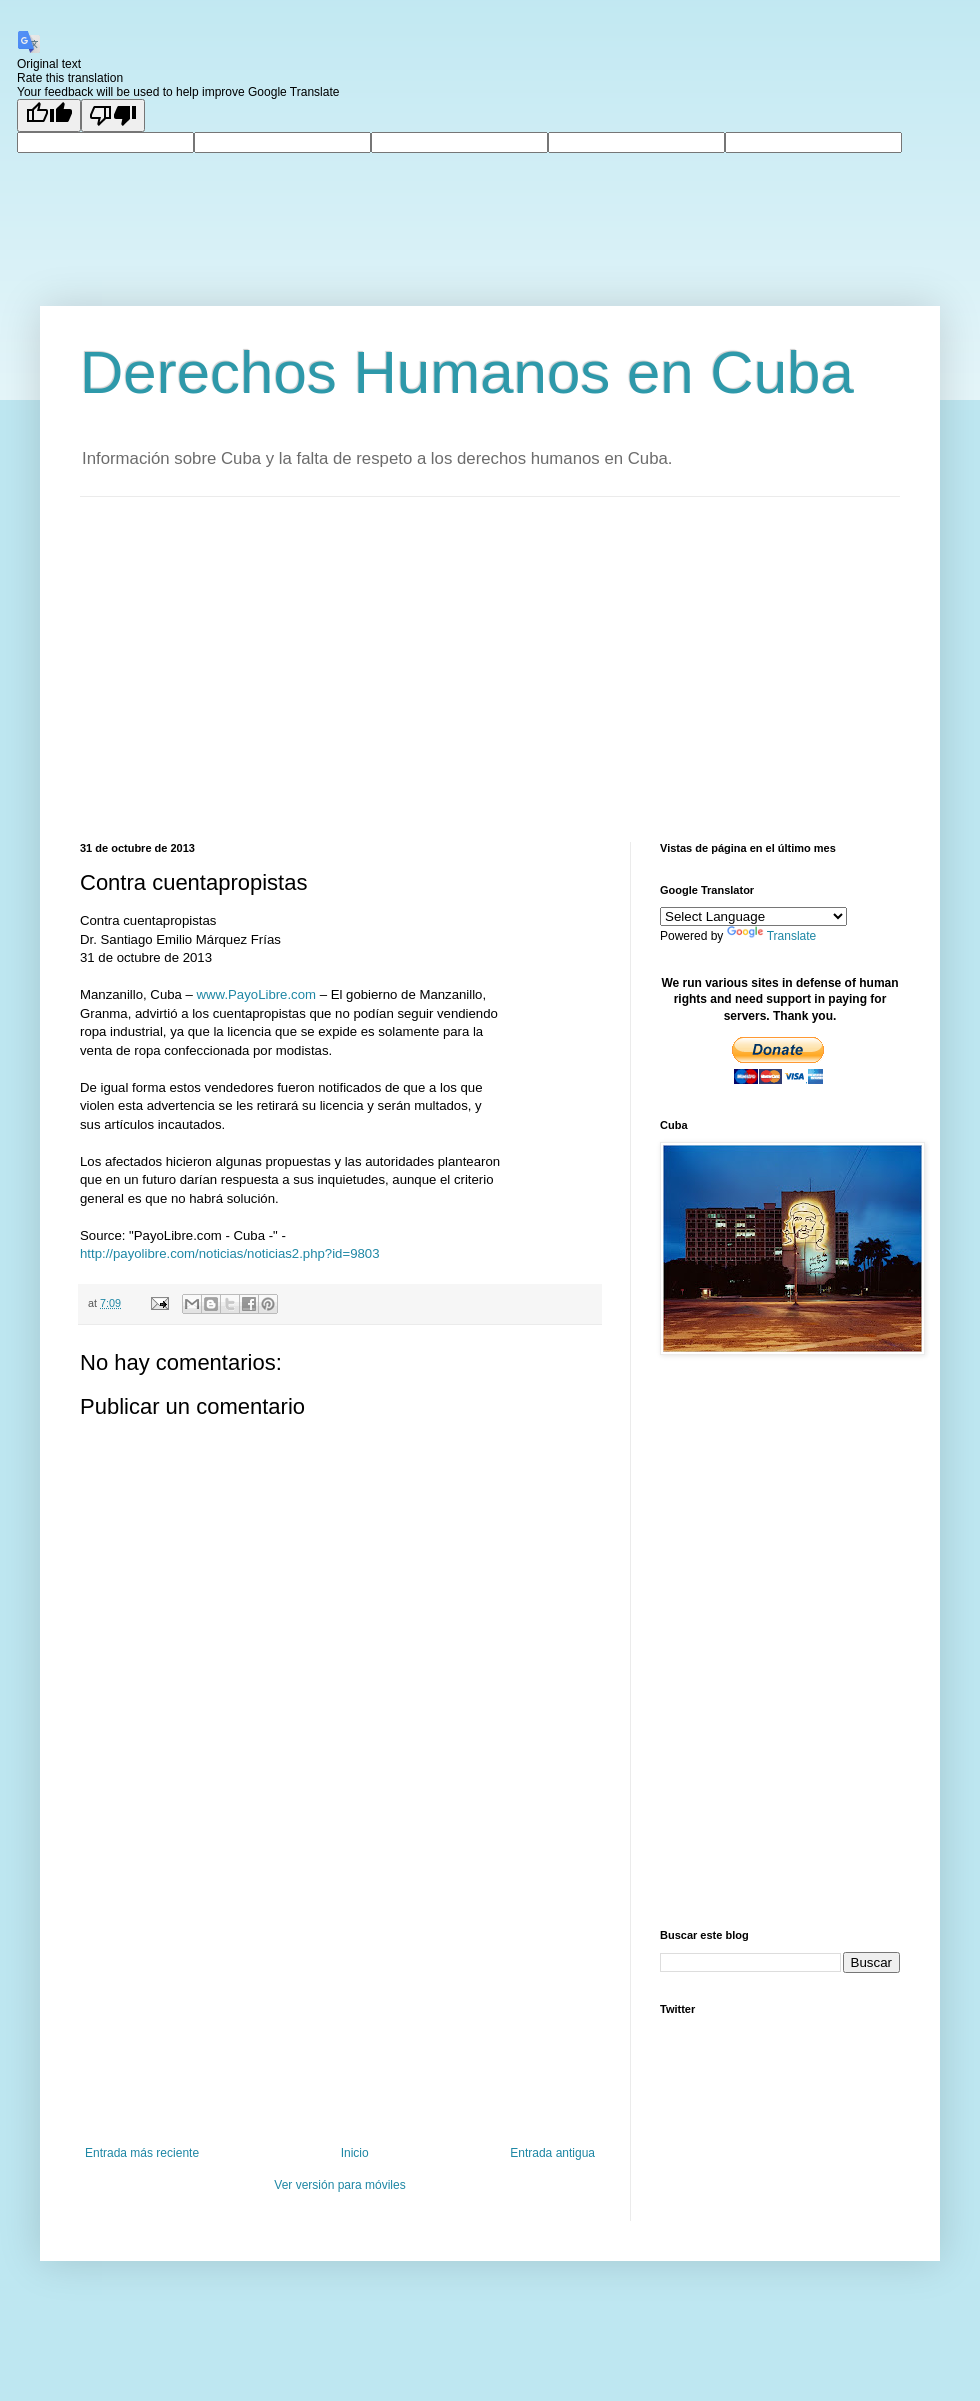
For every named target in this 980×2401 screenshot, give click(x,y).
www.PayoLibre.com (256, 994)
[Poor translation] (113, 115)
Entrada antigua (552, 2153)
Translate (772, 936)
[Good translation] (49, 115)
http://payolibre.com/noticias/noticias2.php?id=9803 (229, 1253)
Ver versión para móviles (339, 2185)
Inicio (355, 2153)
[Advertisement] (394, 667)
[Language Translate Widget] (753, 916)
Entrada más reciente (142, 2153)
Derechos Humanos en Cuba (467, 372)
